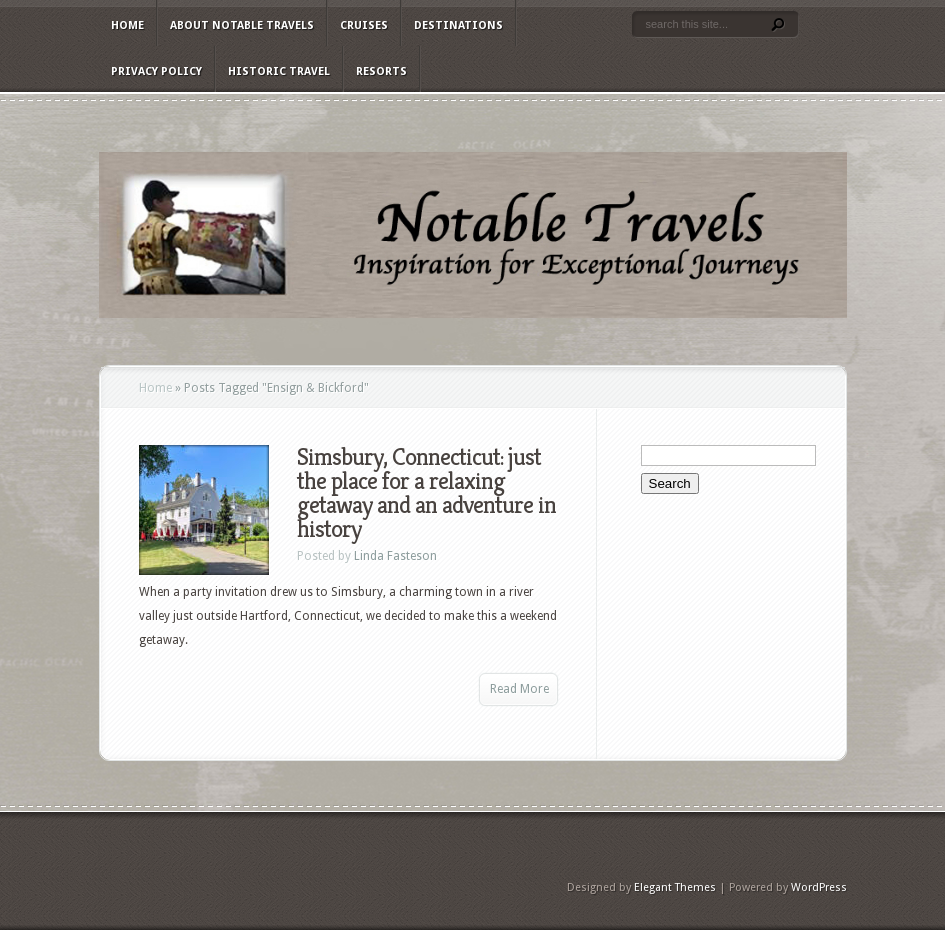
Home (127, 25)
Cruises (364, 25)
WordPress (819, 887)
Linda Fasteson (395, 556)
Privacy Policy (156, 71)
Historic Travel (279, 71)
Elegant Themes (675, 887)
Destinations (458, 25)
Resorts (381, 71)
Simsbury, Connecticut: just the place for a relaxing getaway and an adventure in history (426, 493)
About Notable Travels (242, 25)
